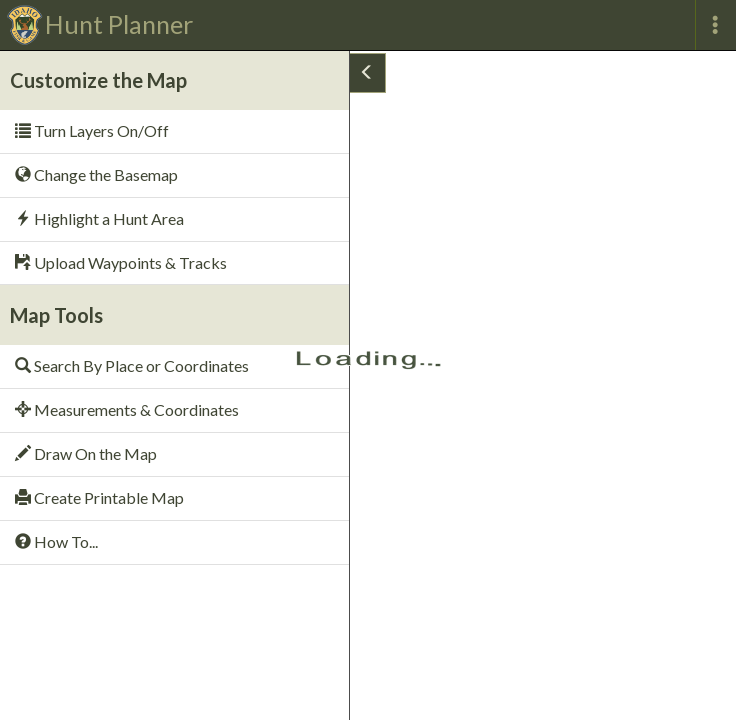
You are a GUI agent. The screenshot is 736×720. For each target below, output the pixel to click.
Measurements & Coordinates (127, 409)
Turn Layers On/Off (92, 130)
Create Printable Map (99, 497)
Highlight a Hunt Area (99, 218)
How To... (56, 541)
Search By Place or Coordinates (132, 365)
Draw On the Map (86, 453)
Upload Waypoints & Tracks (121, 262)
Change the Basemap (96, 174)
